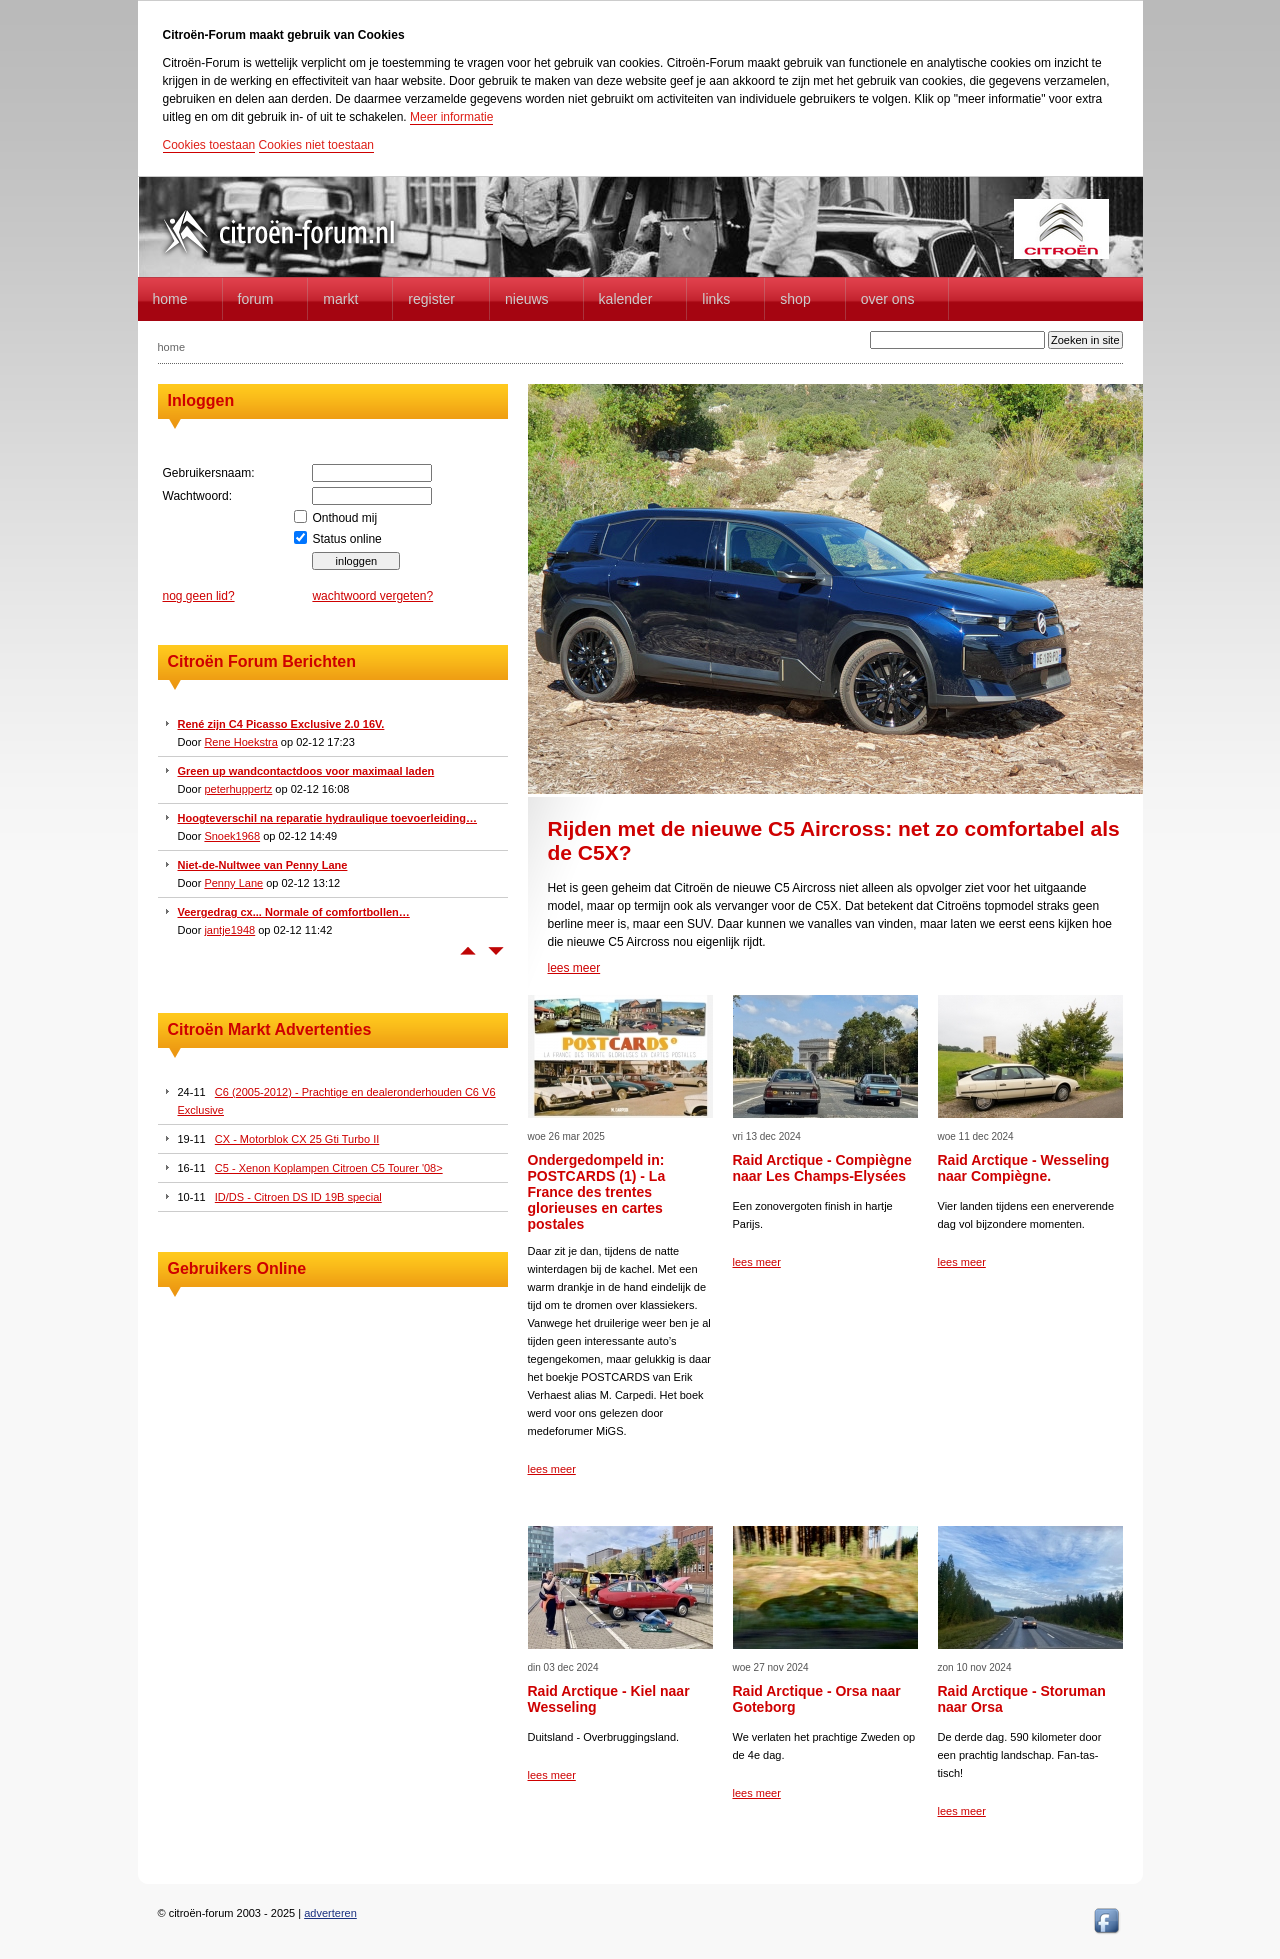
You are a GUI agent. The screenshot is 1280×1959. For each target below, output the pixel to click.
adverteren (330, 1913)
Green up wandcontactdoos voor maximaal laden (306, 771)
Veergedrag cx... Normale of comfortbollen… (294, 912)
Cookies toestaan (209, 145)
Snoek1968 (232, 836)
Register (431, 299)
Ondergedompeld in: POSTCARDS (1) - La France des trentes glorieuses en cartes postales (597, 1192)
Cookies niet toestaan (316, 145)
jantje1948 (229, 930)
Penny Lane (233, 883)
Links (716, 299)
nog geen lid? (199, 596)
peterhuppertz (238, 789)
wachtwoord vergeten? (372, 596)
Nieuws (527, 299)
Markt (340, 299)
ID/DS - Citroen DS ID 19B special (298, 1197)
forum (256, 299)
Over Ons (888, 299)
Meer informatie (451, 117)
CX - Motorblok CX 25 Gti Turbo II (297, 1139)
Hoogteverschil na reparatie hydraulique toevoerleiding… (328, 818)
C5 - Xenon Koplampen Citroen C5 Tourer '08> (329, 1168)
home (170, 299)
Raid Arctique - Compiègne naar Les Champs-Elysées (822, 1168)
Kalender (626, 299)
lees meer (574, 968)
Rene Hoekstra (240, 742)
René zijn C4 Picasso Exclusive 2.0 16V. (281, 724)
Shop (795, 299)
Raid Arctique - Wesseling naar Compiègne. (1024, 1168)
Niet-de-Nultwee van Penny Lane (263, 865)
